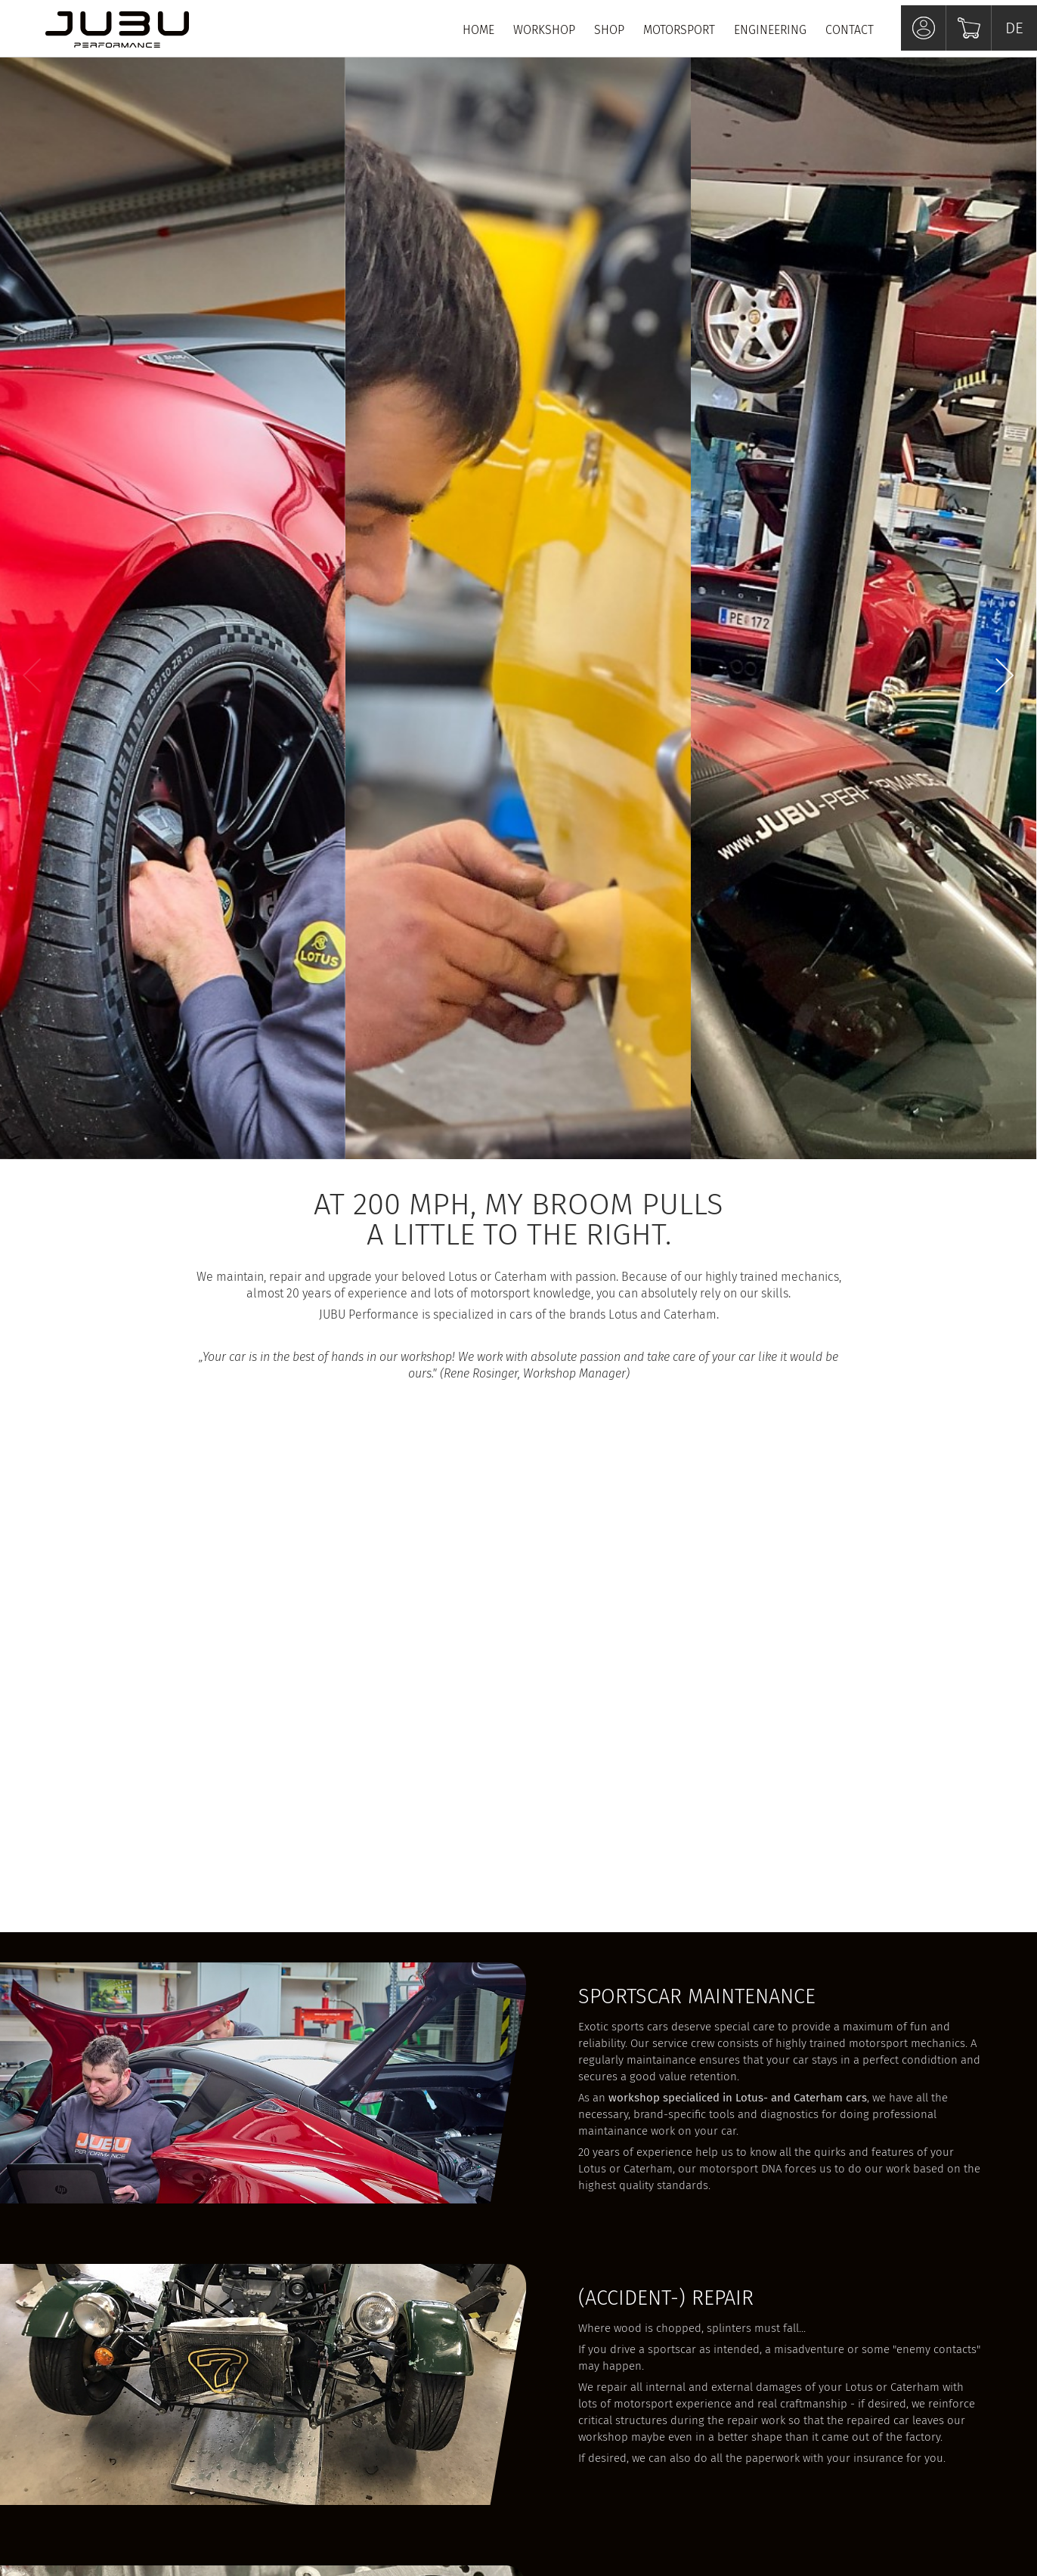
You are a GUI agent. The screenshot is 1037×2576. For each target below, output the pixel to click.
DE (1014, 28)
